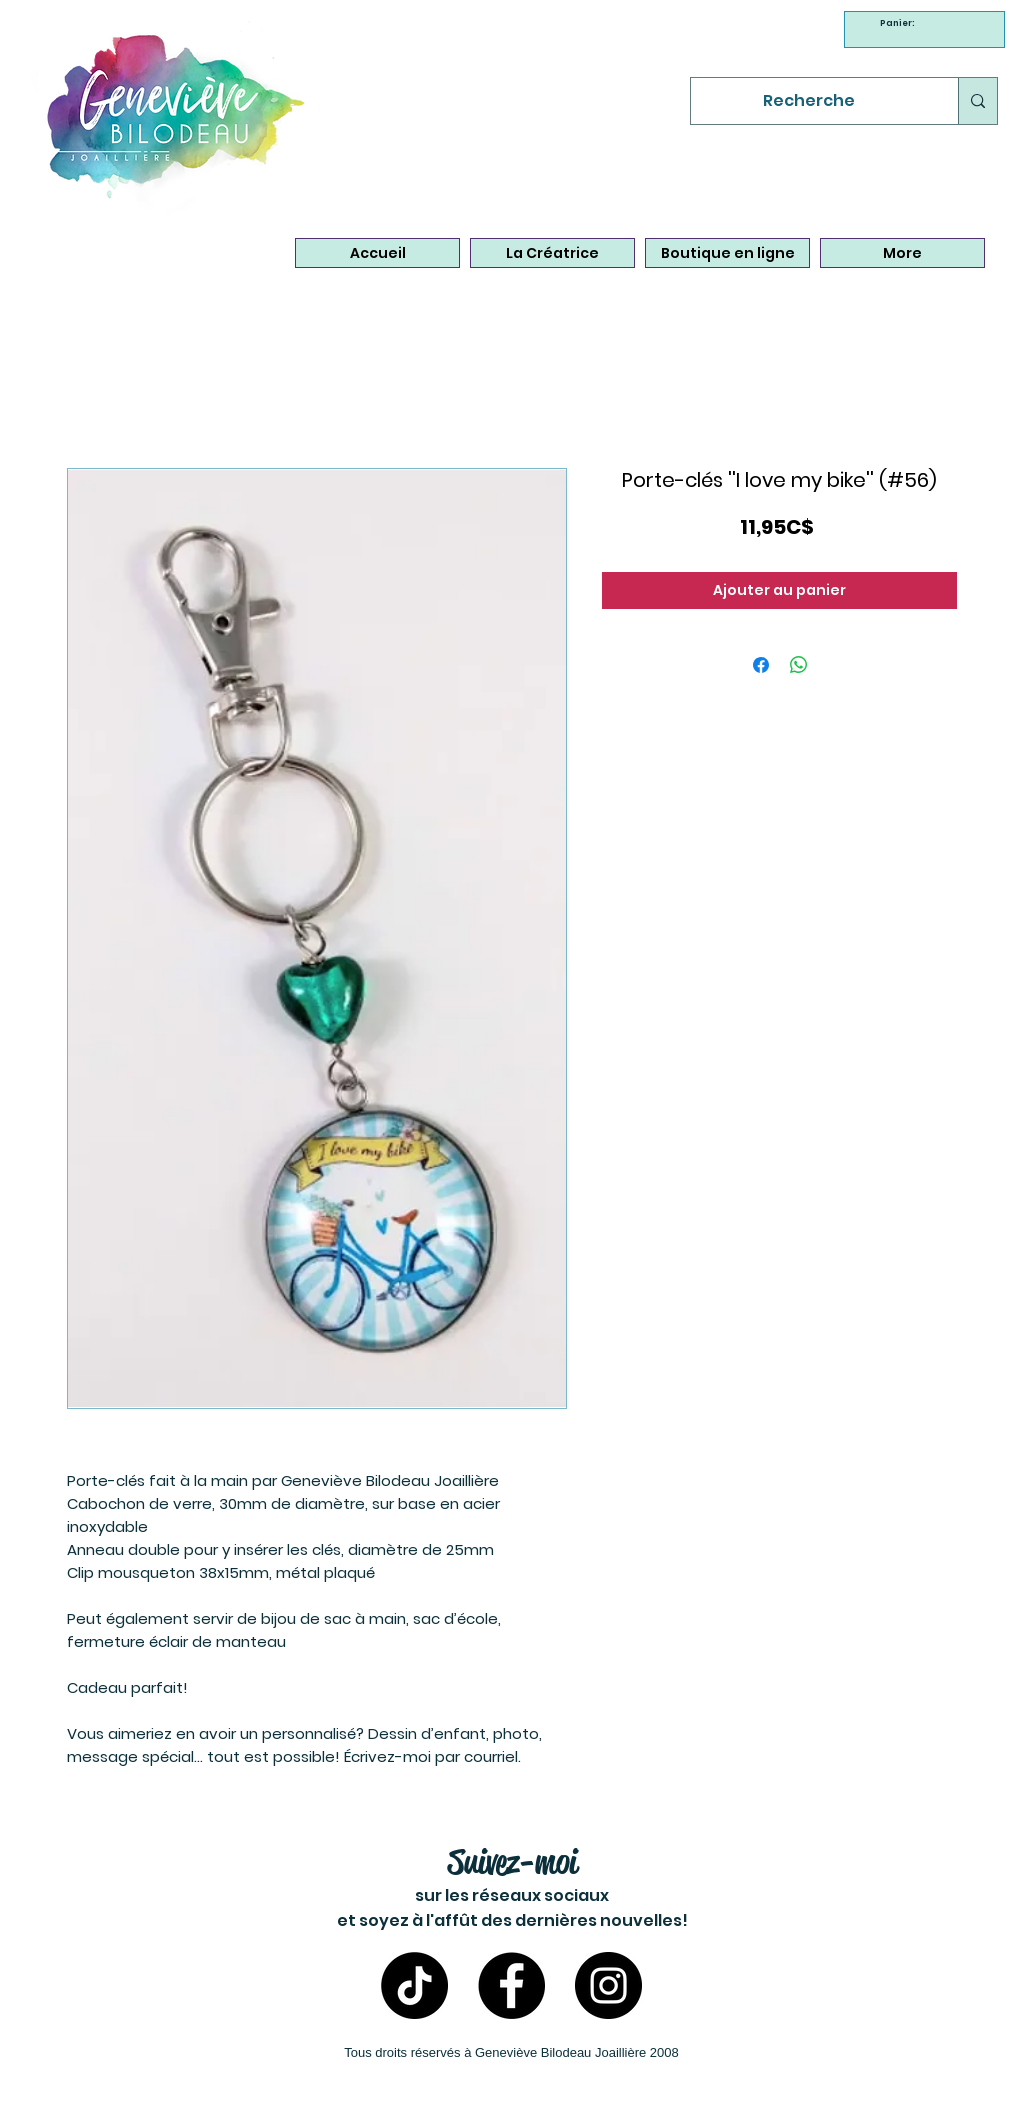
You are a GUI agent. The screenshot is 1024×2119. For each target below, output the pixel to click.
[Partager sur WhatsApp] (799, 665)
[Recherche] (809, 101)
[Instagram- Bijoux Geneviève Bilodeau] (608, 1985)
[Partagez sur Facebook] (761, 665)
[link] (900, 23)
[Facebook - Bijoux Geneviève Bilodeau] (511, 1985)
